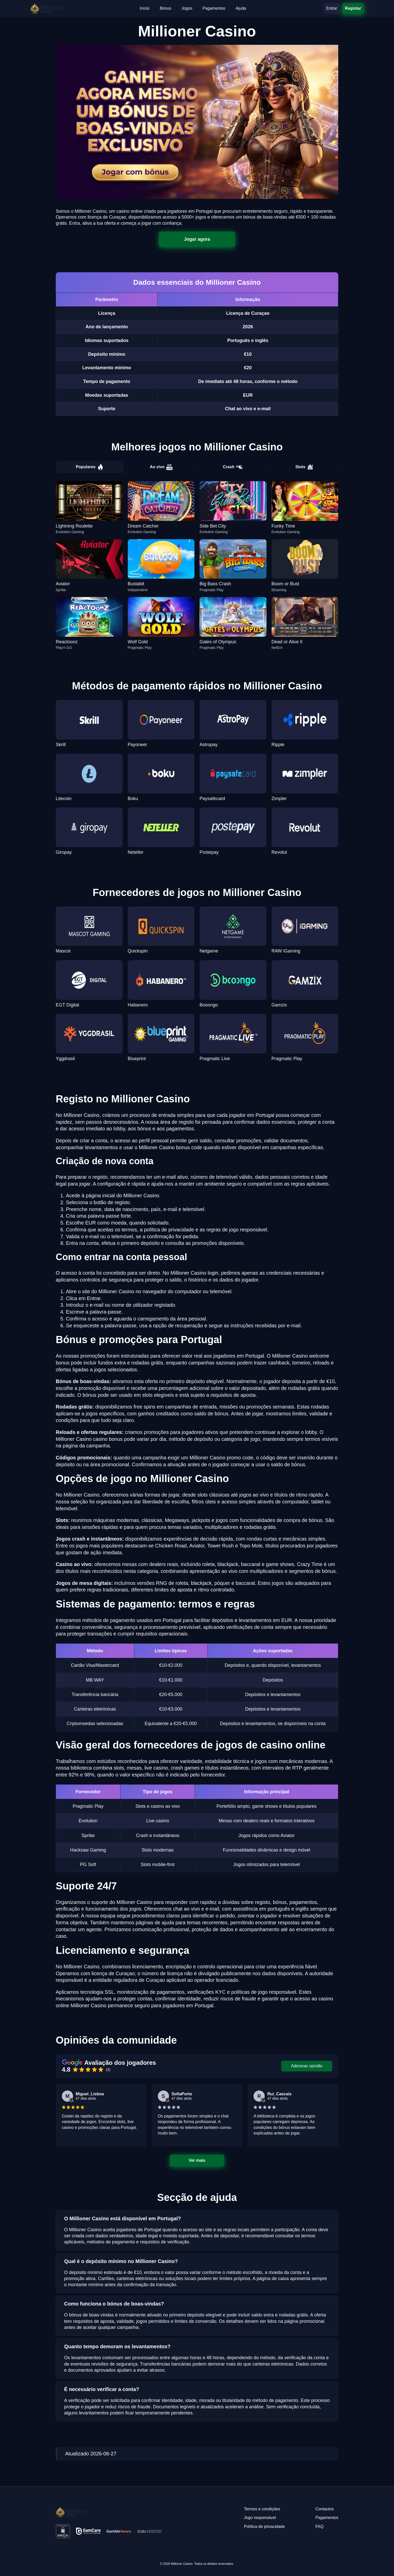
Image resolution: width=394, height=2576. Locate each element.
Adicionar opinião (306, 2066)
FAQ (319, 2526)
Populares (90, 467)
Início (144, 8)
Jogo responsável (260, 2517)
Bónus (165, 8)
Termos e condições (262, 2509)
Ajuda (240, 8)
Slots (304, 467)
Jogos (186, 8)
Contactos (324, 2509)
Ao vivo (161, 467)
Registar (353, 8)
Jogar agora (197, 239)
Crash (233, 467)
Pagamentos (213, 8)
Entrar (331, 8)
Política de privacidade (264, 2526)
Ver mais (197, 2160)
